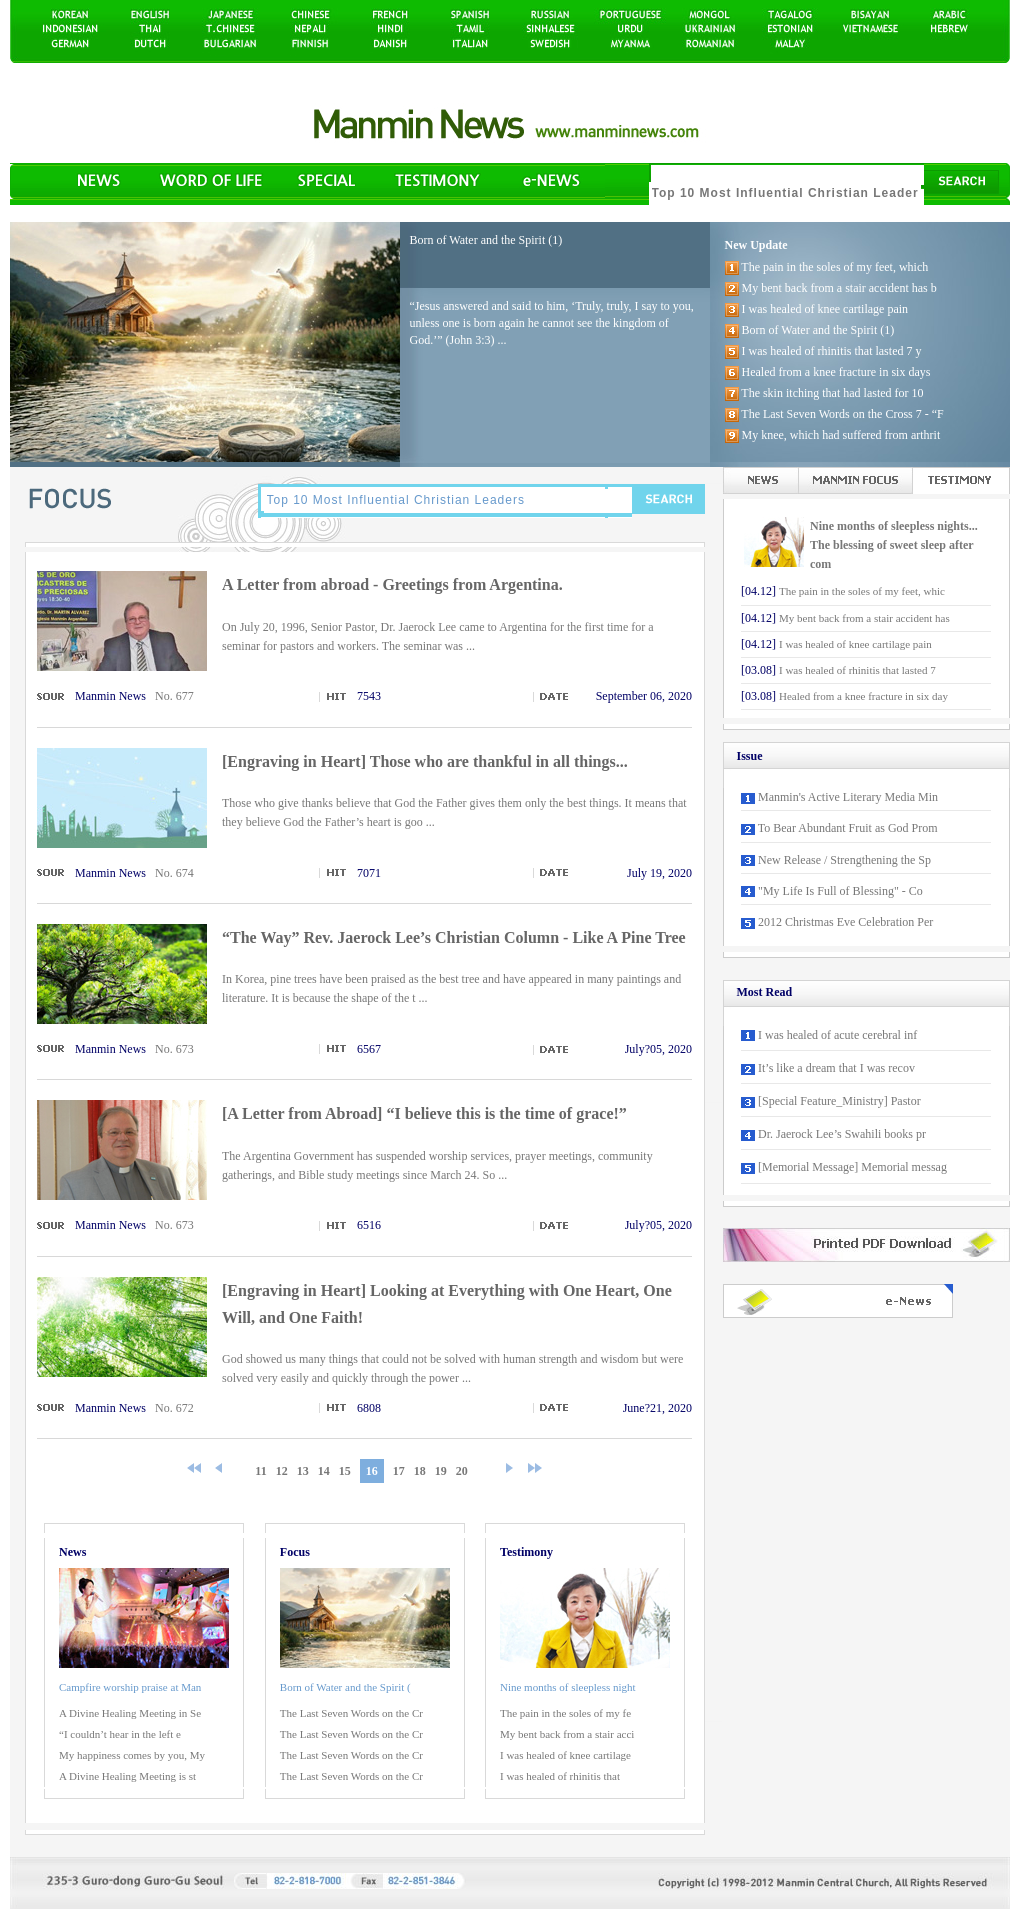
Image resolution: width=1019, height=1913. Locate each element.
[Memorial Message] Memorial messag (852, 1167)
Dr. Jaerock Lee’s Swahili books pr (842, 1134)
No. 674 (174, 873)
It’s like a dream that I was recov (836, 1068)
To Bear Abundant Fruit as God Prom (848, 828)
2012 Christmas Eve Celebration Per (845, 922)
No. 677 (174, 696)
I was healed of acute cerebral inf (837, 1035)
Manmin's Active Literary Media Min (848, 797)
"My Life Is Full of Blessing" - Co (840, 891)
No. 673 (174, 1049)
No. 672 (174, 1408)
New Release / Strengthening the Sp (844, 860)
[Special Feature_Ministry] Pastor (839, 1101)
